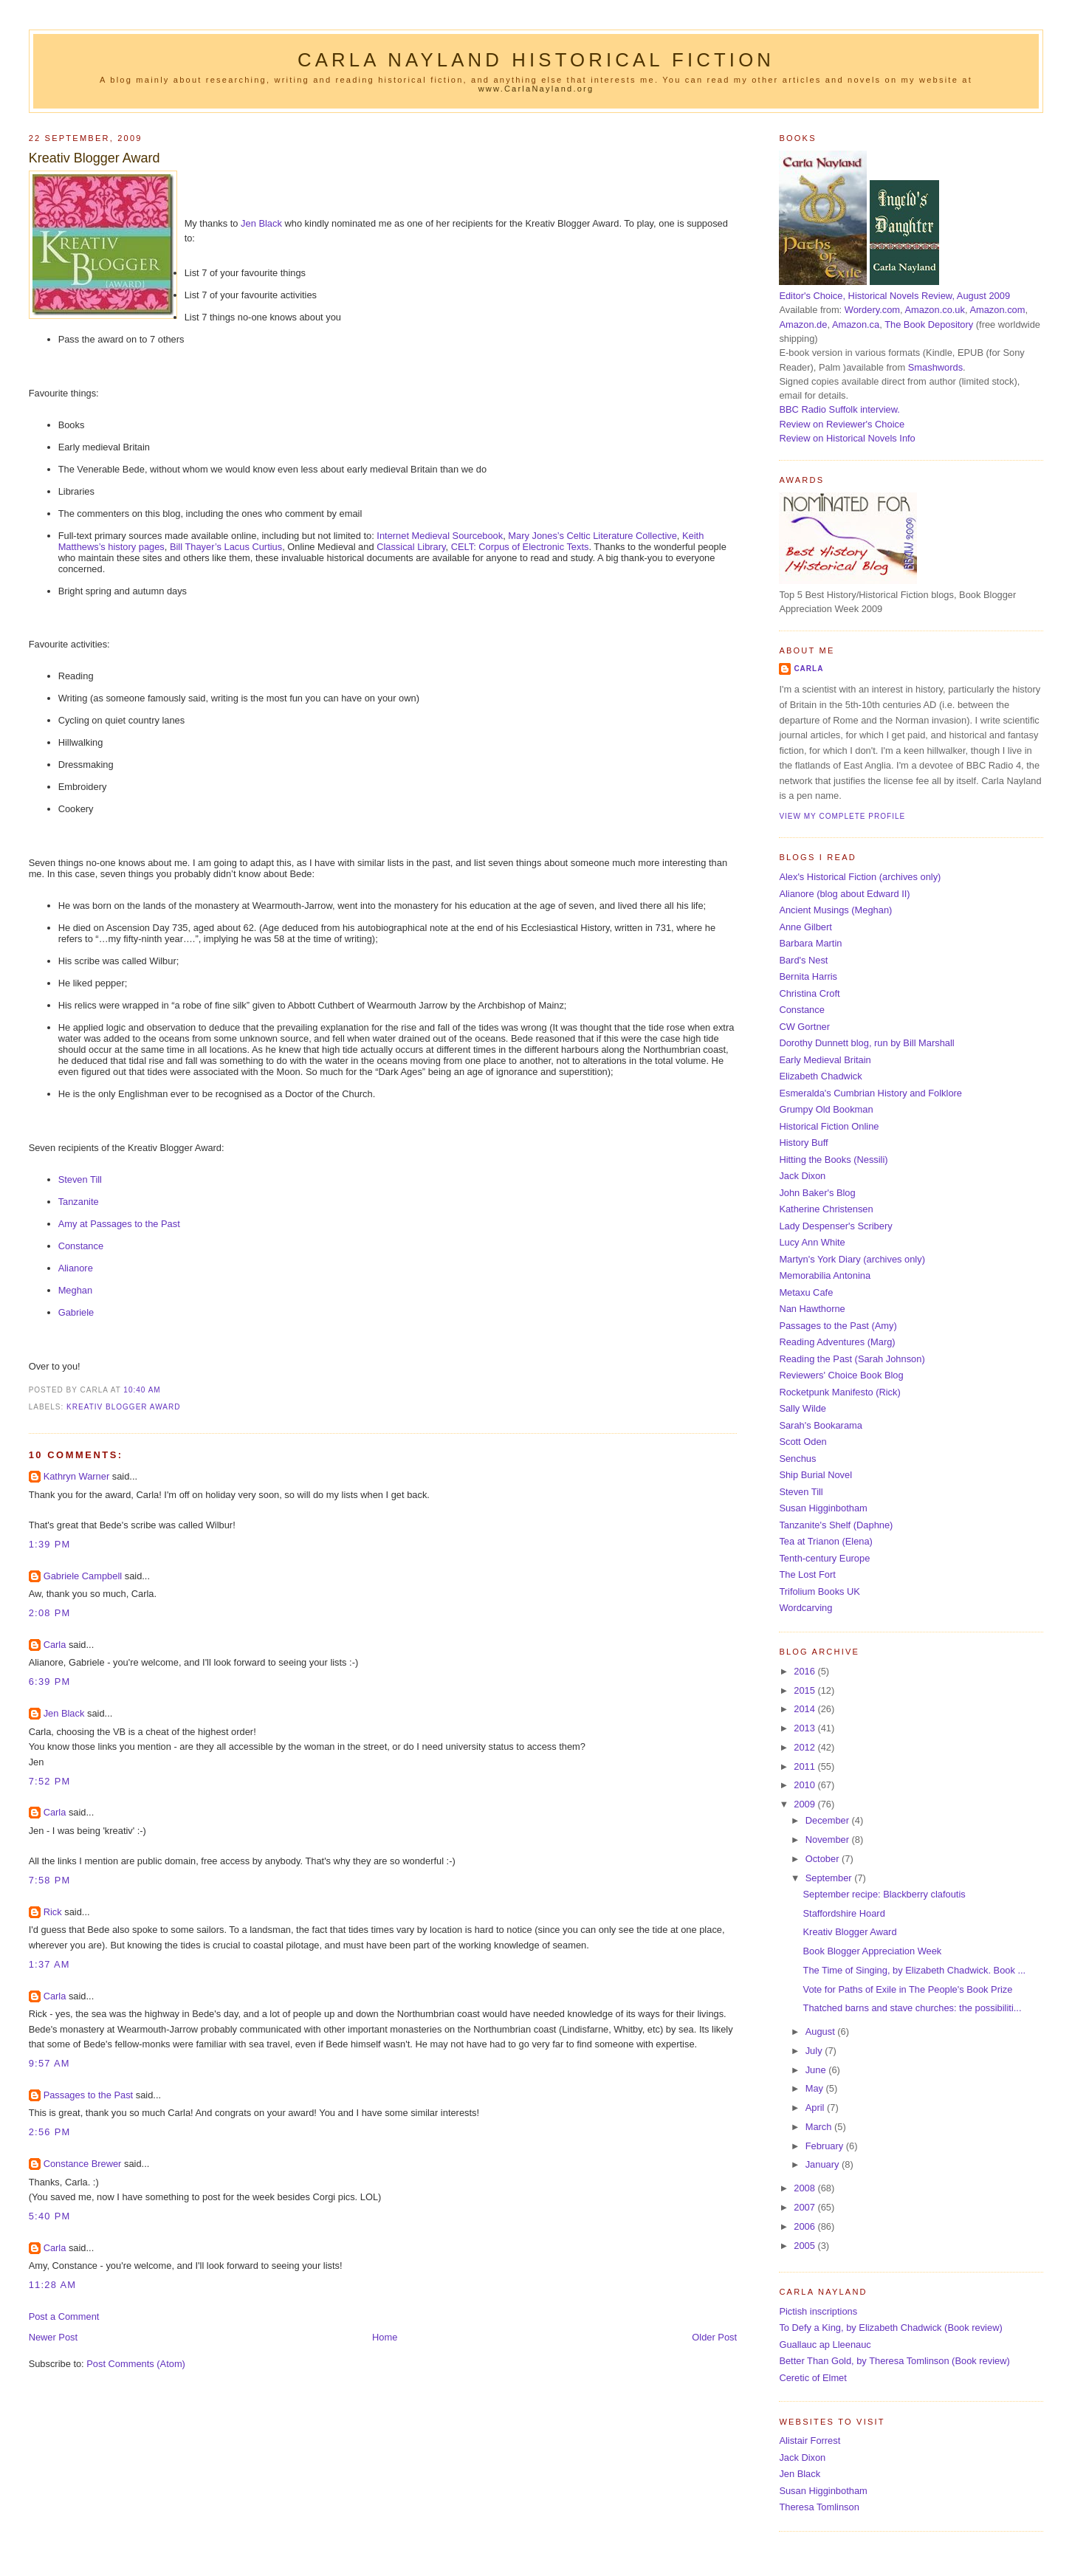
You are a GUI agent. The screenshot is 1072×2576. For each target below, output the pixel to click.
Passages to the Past (89, 2095)
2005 (805, 2245)
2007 (805, 2207)
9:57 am (49, 2063)
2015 (805, 1690)
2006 (805, 2226)
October (823, 1858)
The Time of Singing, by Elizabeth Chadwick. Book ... (914, 1970)
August (821, 2031)
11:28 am (53, 2284)
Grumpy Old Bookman (826, 1109)
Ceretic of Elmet (812, 2377)
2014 (805, 1708)
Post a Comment (64, 2316)
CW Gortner (804, 1026)
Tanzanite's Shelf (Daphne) (836, 1525)
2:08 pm (50, 1612)
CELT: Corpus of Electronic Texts (520, 546)
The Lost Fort (807, 1574)
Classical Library (411, 546)
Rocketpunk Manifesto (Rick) (839, 1392)
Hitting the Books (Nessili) (833, 1159)
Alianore (75, 1268)
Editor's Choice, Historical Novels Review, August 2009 (894, 295)
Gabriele (76, 1312)
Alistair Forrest (809, 2440)
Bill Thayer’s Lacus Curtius (226, 546)
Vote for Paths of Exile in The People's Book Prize (908, 1989)
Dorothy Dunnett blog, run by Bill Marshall (866, 1042)
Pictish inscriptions (818, 2311)
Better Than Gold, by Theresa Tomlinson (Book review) (894, 2360)
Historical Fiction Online (829, 1126)
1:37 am (49, 1964)
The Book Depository (928, 324)
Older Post (714, 2337)
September (829, 1877)
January (823, 2164)
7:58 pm (50, 1880)
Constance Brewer (83, 2163)
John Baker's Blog (817, 1192)
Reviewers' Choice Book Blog (841, 1375)
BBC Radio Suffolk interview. (839, 409)
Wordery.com (872, 309)
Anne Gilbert (805, 926)
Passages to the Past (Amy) (837, 1325)
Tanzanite (78, 1201)
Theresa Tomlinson (819, 2507)
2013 (805, 1728)
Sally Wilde (802, 1408)
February (825, 2145)
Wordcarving (805, 1607)
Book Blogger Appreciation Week (872, 1951)
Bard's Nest (803, 960)
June (816, 2069)
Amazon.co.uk (934, 309)
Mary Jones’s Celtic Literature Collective (592, 535)
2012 (805, 1747)
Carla (55, 1644)
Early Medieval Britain (824, 1059)
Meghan (75, 1290)
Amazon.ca (855, 324)
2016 (805, 1671)
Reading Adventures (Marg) (837, 1341)
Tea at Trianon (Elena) (826, 1541)
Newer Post (53, 2337)
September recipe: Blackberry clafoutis (884, 1894)
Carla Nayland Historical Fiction (536, 59)
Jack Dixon (802, 1175)
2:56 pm (50, 2131)
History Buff (803, 1142)
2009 (805, 1804)
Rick (53, 1911)
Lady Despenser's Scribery (835, 1226)
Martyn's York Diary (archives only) (852, 1259)
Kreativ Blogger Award (94, 158)
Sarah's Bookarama (820, 1425)
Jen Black (261, 223)
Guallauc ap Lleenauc (824, 2344)
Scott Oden (802, 1441)
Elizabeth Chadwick (820, 1076)
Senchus (797, 1458)
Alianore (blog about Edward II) (844, 893)
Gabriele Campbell (83, 1575)
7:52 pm (50, 1781)
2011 (805, 1766)
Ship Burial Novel (815, 1474)
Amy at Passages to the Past (119, 1223)
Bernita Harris (808, 976)
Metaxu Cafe (806, 1292)
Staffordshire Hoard (844, 1913)
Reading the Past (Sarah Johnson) (851, 1358)
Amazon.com (997, 309)
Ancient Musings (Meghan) (835, 910)
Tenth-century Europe (824, 1558)
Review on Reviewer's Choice (841, 424)
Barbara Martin (810, 943)
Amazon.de (803, 324)
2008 (805, 2188)
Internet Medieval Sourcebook (440, 535)
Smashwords (935, 367)
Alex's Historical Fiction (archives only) (860, 876)
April (816, 2107)
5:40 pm (50, 2216)
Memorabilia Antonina (824, 1275)
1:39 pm (50, 1544)
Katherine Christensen (826, 1209)
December (828, 1820)
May (815, 2088)
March (819, 2126)
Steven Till (80, 1179)
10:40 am (141, 1390)
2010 (805, 1784)
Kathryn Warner (77, 1476)
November (828, 1839)
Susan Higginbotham (823, 1508)
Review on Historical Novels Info (847, 438)
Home (384, 2337)
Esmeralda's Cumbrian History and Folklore (870, 1093)
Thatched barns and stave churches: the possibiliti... (912, 2007)
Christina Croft (809, 993)
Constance (80, 1245)
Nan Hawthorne (812, 1308)
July (815, 2050)
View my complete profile (842, 816)
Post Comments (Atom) (135, 2363)
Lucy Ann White (812, 1242)
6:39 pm (50, 1681)
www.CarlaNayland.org (536, 88)
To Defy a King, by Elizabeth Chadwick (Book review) (890, 2327)
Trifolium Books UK (819, 1591)
